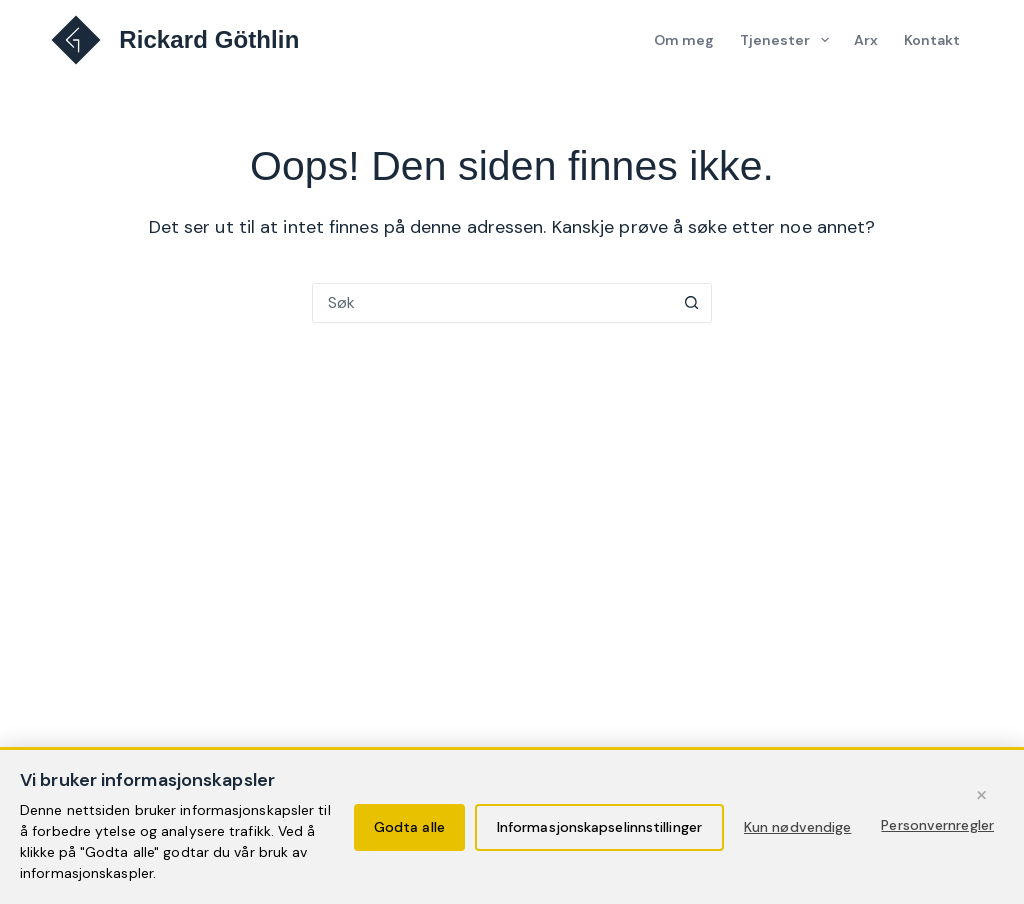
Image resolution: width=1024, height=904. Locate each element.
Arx (866, 40)
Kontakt (932, 40)
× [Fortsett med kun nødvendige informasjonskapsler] (981, 793)
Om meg (684, 40)
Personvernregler (937, 825)
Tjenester (789, 40)
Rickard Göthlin (209, 39)
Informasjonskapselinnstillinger (599, 827)
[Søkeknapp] (691, 303)
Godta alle (409, 827)
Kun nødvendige (797, 827)
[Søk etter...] (492, 303)
